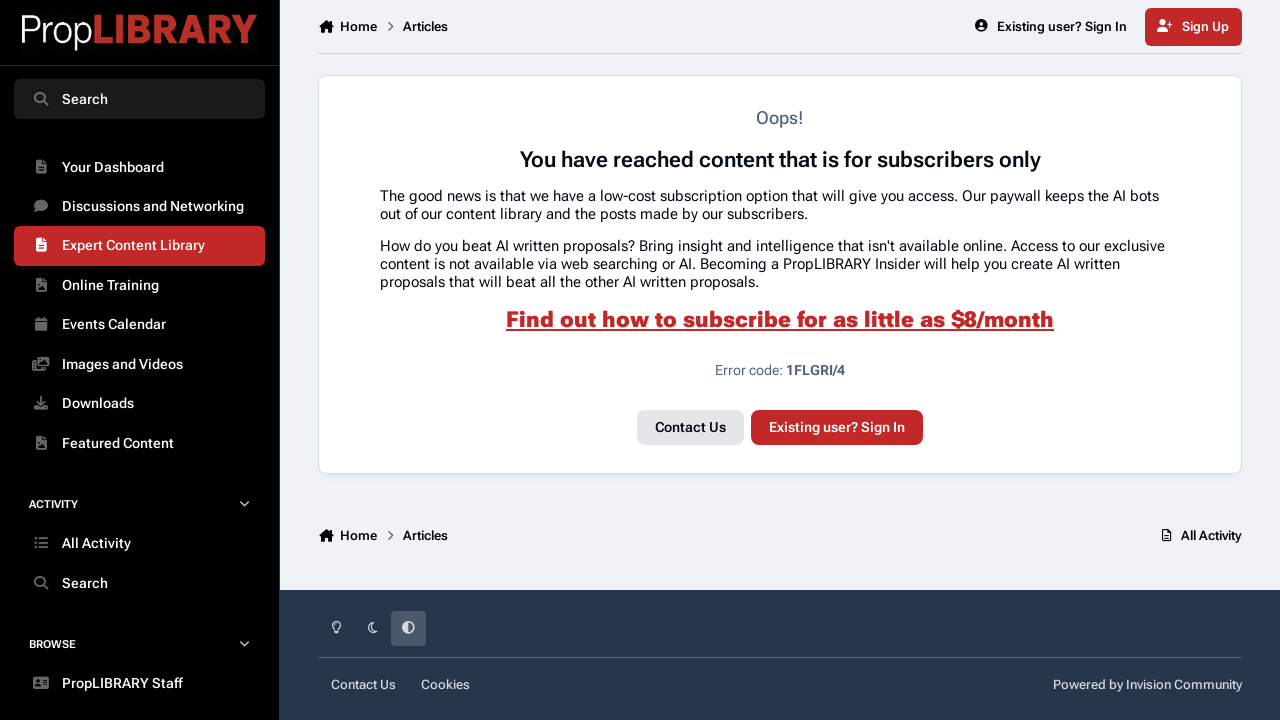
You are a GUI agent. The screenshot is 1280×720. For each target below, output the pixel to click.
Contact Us (690, 427)
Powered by (1147, 684)
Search (69, 99)
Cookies (445, 684)
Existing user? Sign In (837, 427)
